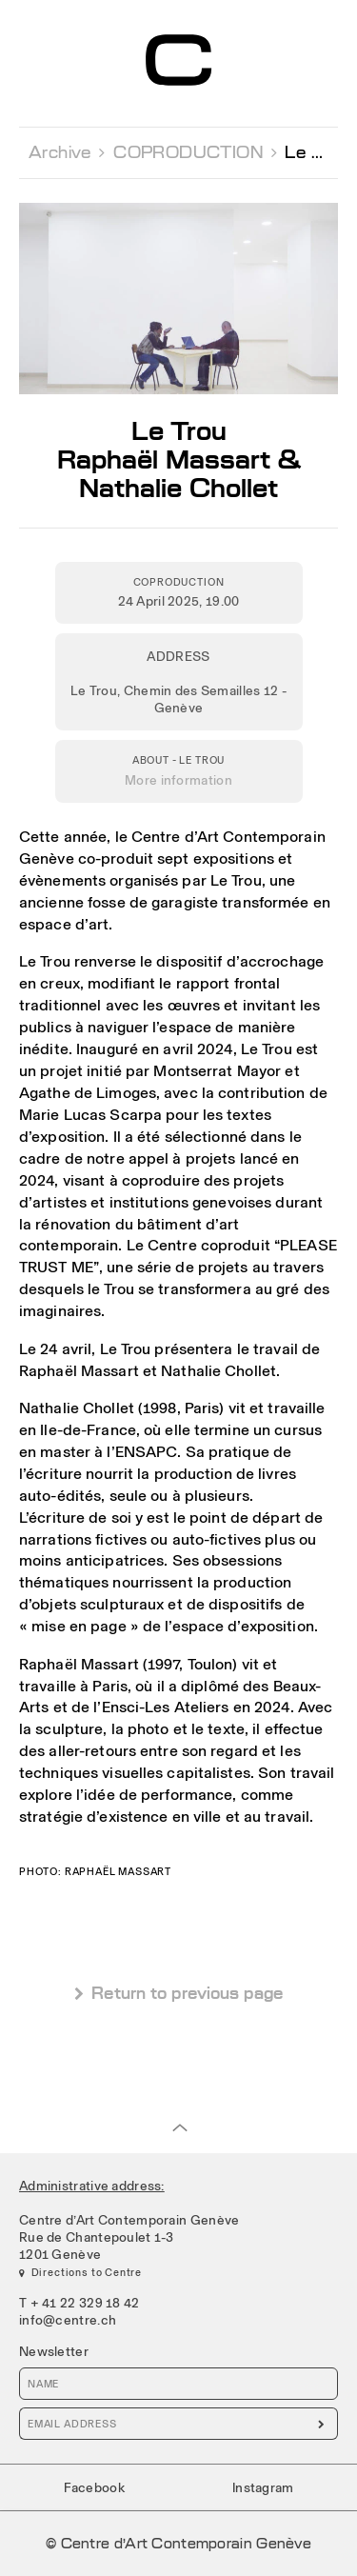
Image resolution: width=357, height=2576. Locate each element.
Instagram (263, 2487)
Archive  (67, 152)
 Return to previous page (178, 1994)
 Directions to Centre (80, 2272)
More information (178, 779)
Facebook (94, 2487)
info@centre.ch (67, 2319)
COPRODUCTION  (195, 152)
